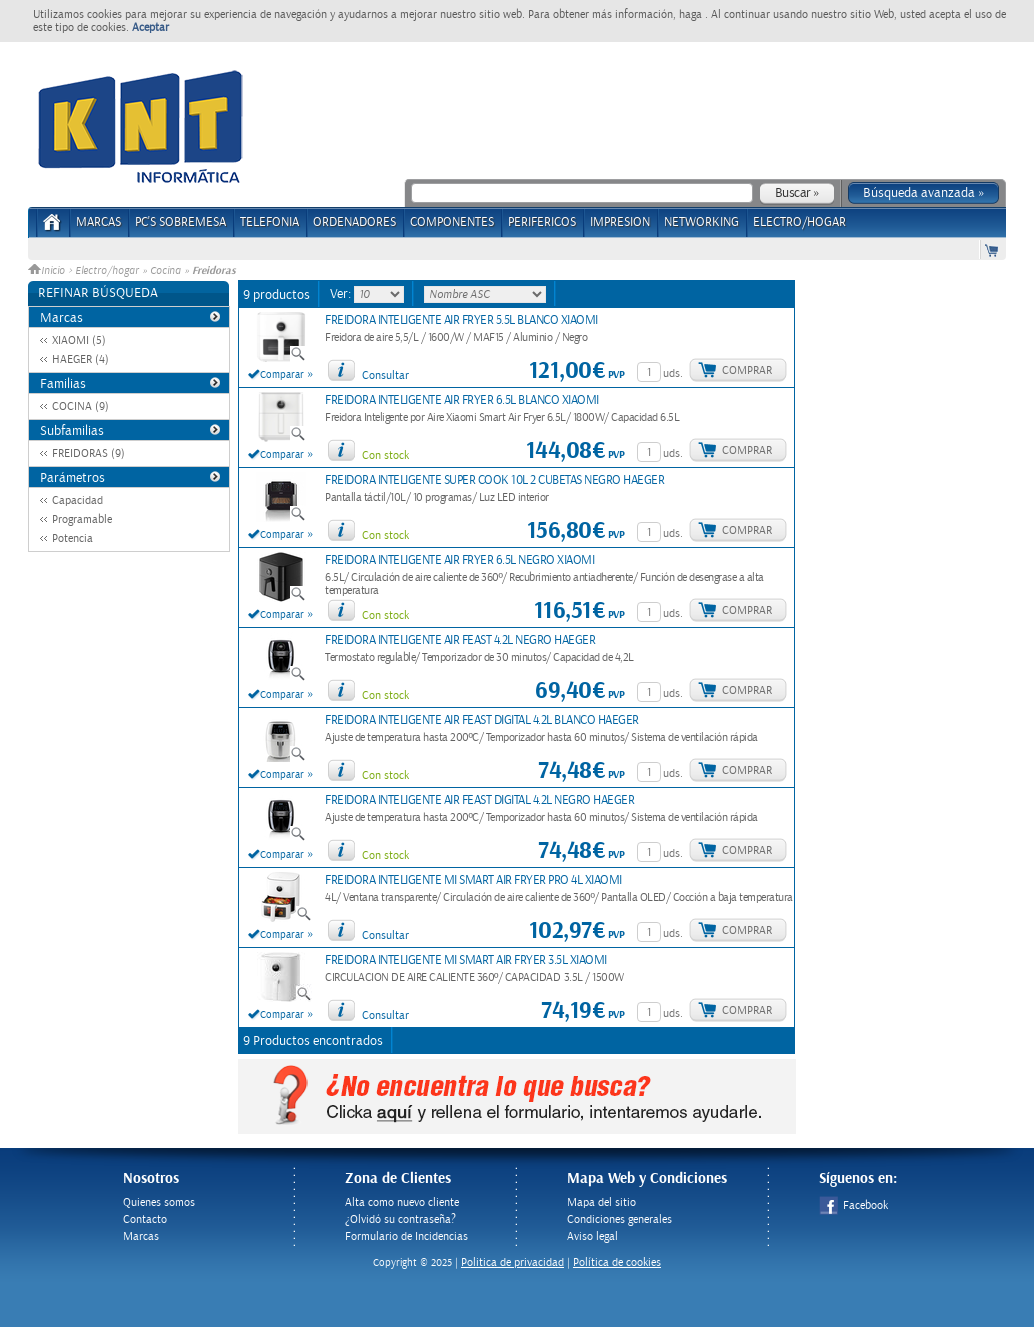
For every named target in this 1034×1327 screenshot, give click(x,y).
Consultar (385, 375)
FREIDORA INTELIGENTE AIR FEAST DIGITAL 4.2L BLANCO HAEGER (482, 720)
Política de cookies (617, 1262)
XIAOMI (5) (79, 340)
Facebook (853, 1205)
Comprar (747, 370)
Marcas (98, 222)
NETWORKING (701, 222)
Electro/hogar (107, 271)
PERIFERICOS (542, 222)
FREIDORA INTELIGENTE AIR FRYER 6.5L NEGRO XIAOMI (459, 560)
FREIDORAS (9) (88, 453)
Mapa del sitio (601, 1202)
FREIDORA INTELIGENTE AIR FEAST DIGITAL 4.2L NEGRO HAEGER (479, 800)
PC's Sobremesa (180, 222)
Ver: (342, 294)
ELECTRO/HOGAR (799, 222)
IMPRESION (620, 222)
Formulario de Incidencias (406, 1236)
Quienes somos (159, 1202)
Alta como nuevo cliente (402, 1202)
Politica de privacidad (512, 1262)
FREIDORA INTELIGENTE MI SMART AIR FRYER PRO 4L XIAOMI (473, 880)
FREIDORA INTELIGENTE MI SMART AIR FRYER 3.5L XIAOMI (466, 960)
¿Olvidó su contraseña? (400, 1219)
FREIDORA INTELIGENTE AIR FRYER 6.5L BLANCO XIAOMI (462, 400)
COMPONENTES (452, 222)
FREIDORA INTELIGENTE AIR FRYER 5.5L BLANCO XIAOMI (461, 320)
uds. (673, 373)
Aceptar (150, 27)
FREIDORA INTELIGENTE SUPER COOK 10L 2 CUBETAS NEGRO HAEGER (494, 480)
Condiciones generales (619, 1219)
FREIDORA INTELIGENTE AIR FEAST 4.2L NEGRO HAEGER (460, 640)
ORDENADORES (354, 222)
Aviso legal (592, 1236)
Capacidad (77, 500)
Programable (82, 519)
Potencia (72, 538)
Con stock (385, 455)
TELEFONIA (269, 222)
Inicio (48, 271)
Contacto (145, 1219)
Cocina (165, 271)
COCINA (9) (80, 406)
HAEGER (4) (80, 359)
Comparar (282, 375)
